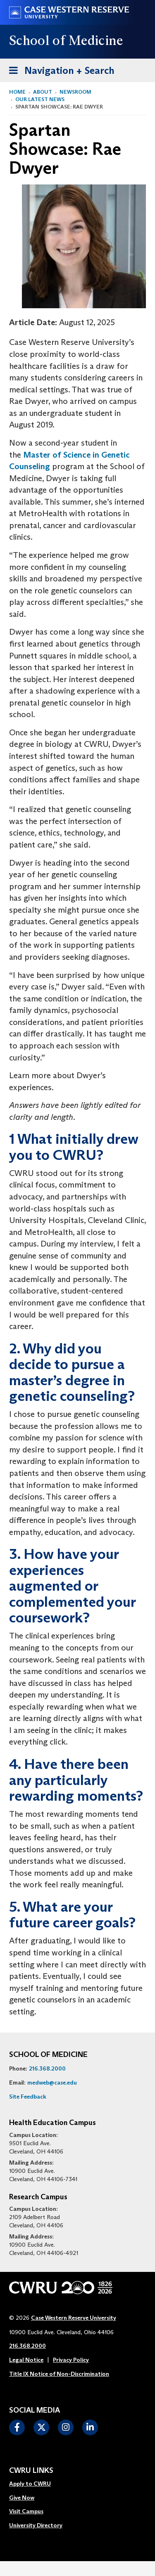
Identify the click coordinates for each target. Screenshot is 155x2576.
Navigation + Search (59, 69)
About (42, 92)
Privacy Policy (71, 2359)
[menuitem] (35, 2484)
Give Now (21, 2497)
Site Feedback (27, 2096)
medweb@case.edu (52, 2082)
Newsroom (75, 92)
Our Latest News (39, 99)
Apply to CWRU (30, 2483)
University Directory (35, 2525)
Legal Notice (26, 2359)
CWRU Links (31, 2471)
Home (17, 92)
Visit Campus (26, 2511)
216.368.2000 (47, 2068)
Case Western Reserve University (73, 2317)
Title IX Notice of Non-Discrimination (59, 2374)
